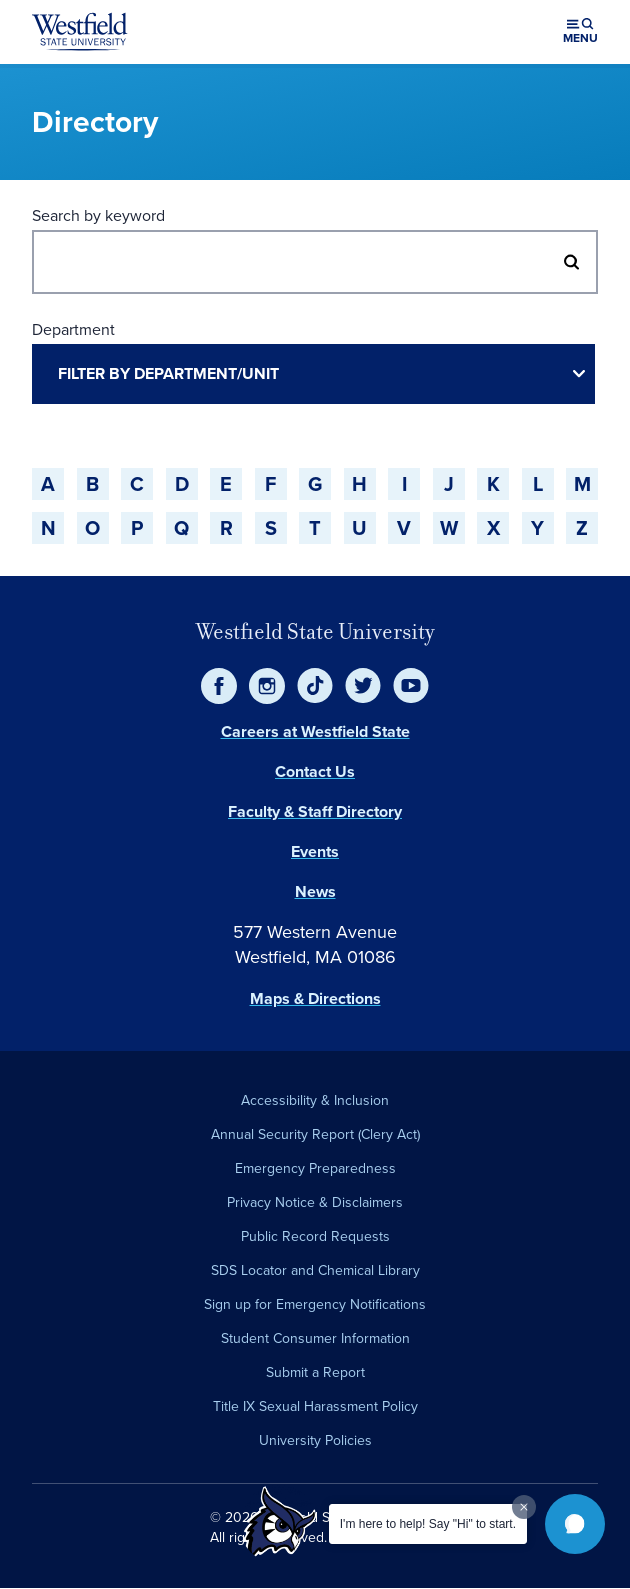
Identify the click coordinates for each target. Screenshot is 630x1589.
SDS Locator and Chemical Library (315, 1270)
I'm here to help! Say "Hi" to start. (428, 1524)
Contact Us (315, 771)
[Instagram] (267, 686)
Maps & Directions (315, 998)
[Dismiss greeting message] (524, 1507)
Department (73, 329)
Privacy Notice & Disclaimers (315, 1202)
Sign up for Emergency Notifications (315, 1304)
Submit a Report (315, 1372)
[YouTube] (411, 686)
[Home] (80, 32)
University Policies (315, 1440)
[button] (575, 1524)
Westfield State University (315, 631)
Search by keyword (98, 215)
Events (315, 851)
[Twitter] (363, 686)
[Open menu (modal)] (580, 32)
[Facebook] (219, 686)
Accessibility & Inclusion (315, 1100)
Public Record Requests (315, 1236)
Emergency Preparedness (315, 1168)
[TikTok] (315, 686)
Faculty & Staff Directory (315, 811)
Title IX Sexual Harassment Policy (315, 1406)
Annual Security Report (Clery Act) (315, 1134)
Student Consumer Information (315, 1338)
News (315, 891)
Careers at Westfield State (315, 731)
